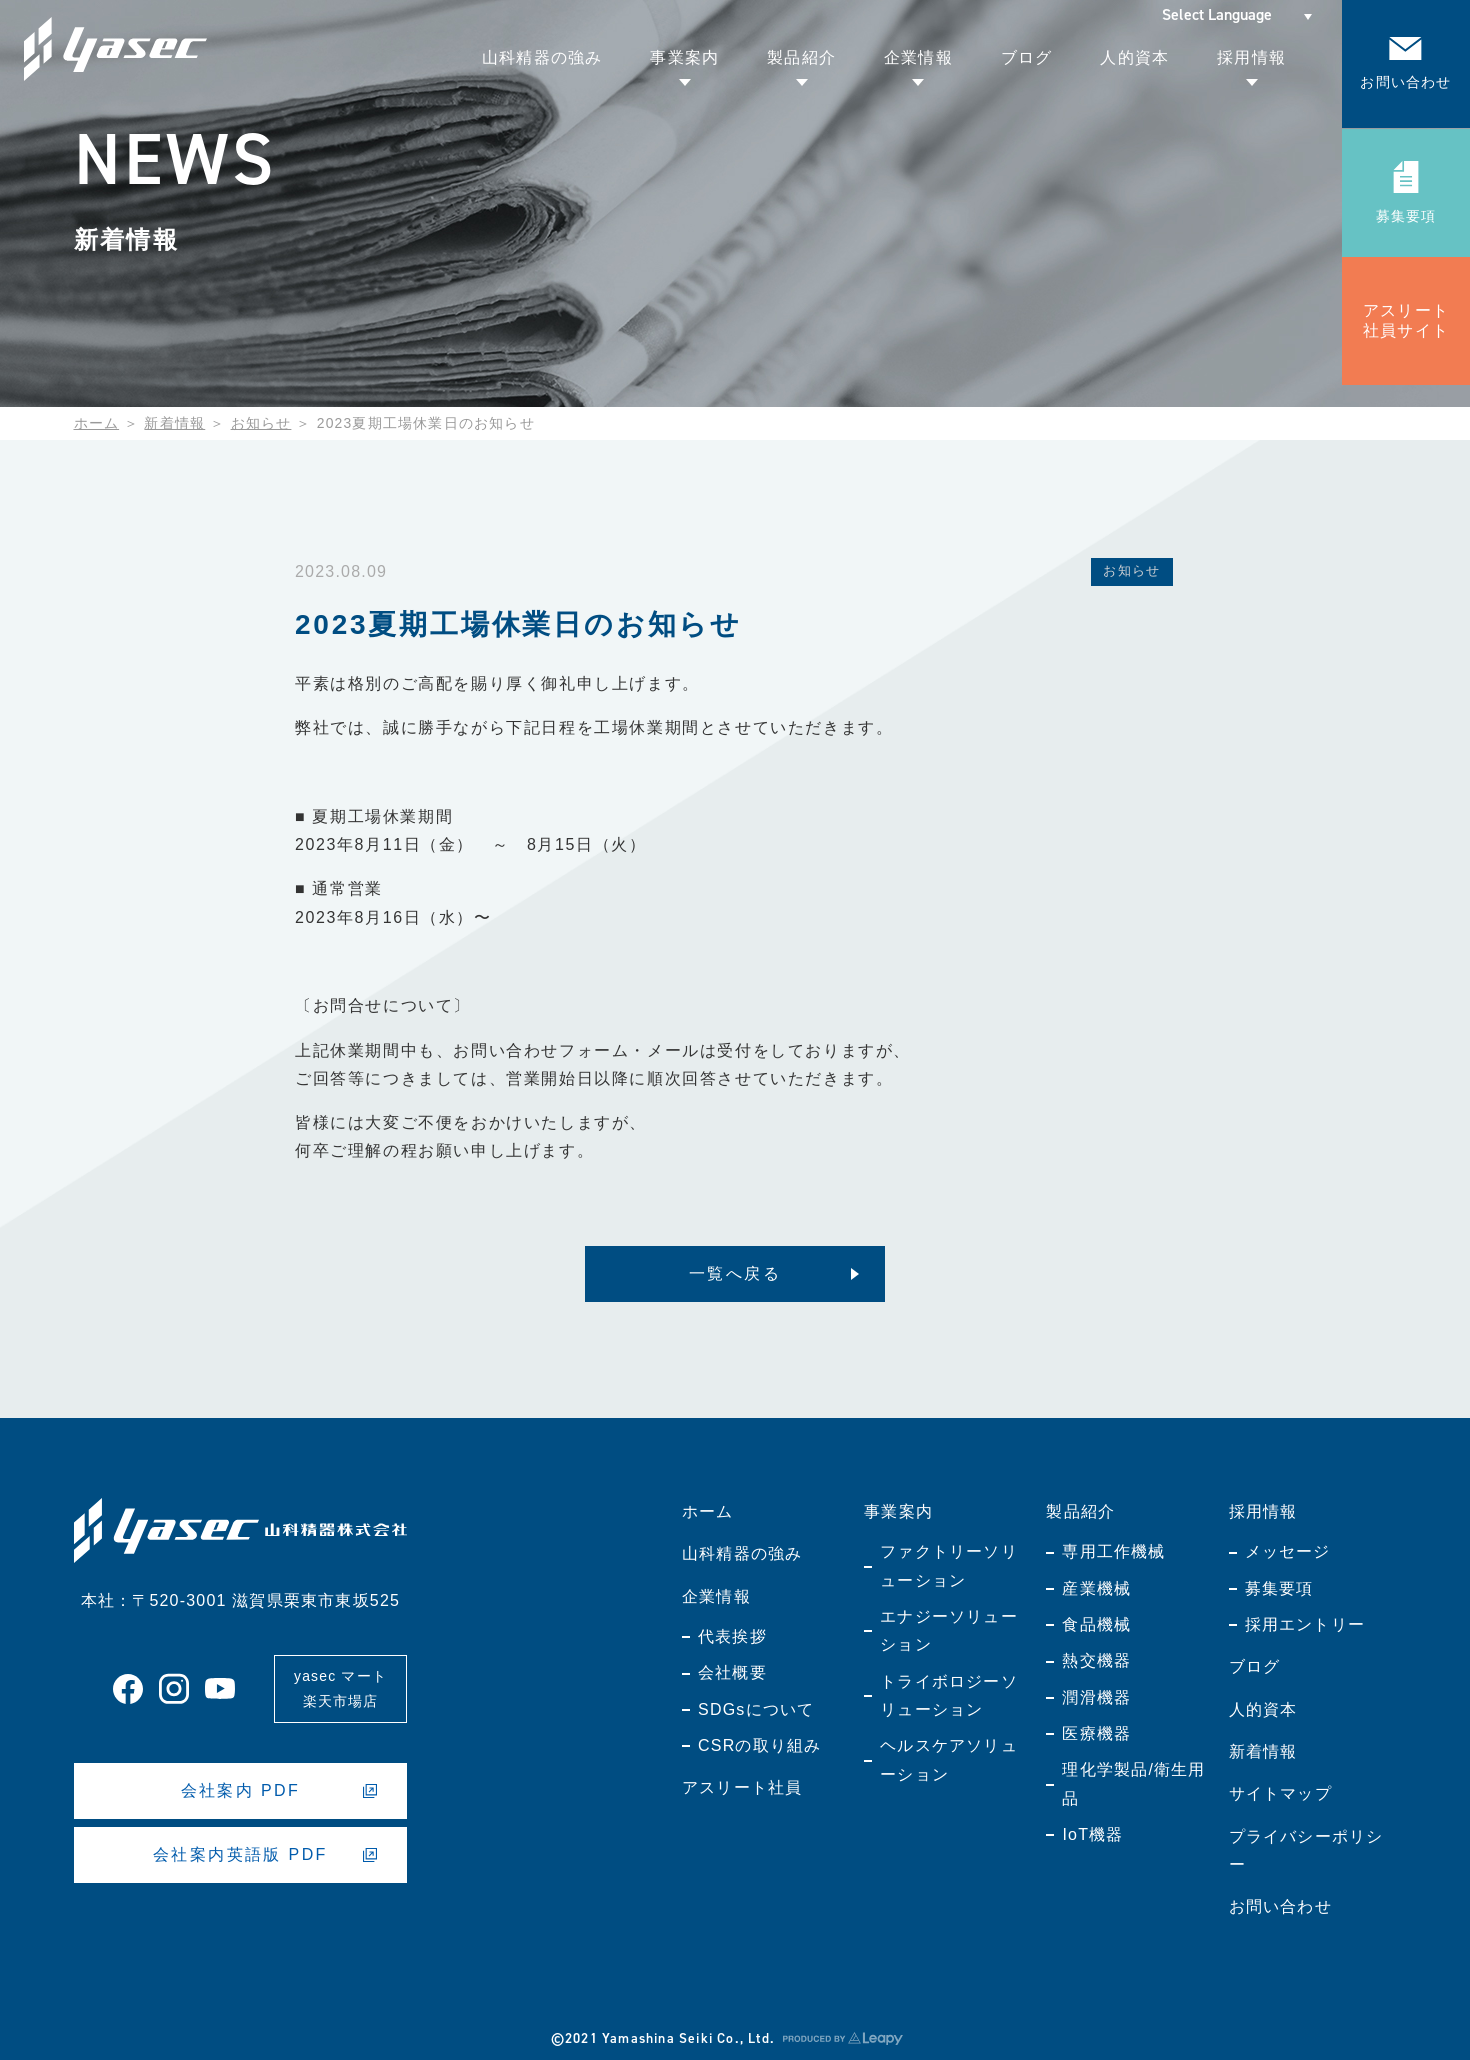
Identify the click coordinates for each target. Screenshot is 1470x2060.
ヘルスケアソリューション (949, 1759)
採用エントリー (1305, 1624)
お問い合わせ (1280, 1906)
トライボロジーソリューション (949, 1695)
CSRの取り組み (759, 1745)
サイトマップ (1280, 1793)
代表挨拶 (732, 1636)
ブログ (1255, 1666)
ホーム (97, 423)
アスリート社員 (742, 1787)
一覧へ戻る (735, 1273)
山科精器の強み (742, 1553)
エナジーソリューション (949, 1630)
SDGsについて (756, 1709)
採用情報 (1263, 1511)
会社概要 (732, 1672)
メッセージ (1288, 1551)
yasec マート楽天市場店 (340, 1688)
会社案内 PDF (279, 1790)
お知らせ (261, 423)
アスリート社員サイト (1406, 320)
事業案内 (898, 1511)
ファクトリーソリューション (949, 1565)
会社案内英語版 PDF (265, 1854)
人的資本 (1263, 1709)
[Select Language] (1237, 14)
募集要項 (1279, 1588)
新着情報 (174, 423)
